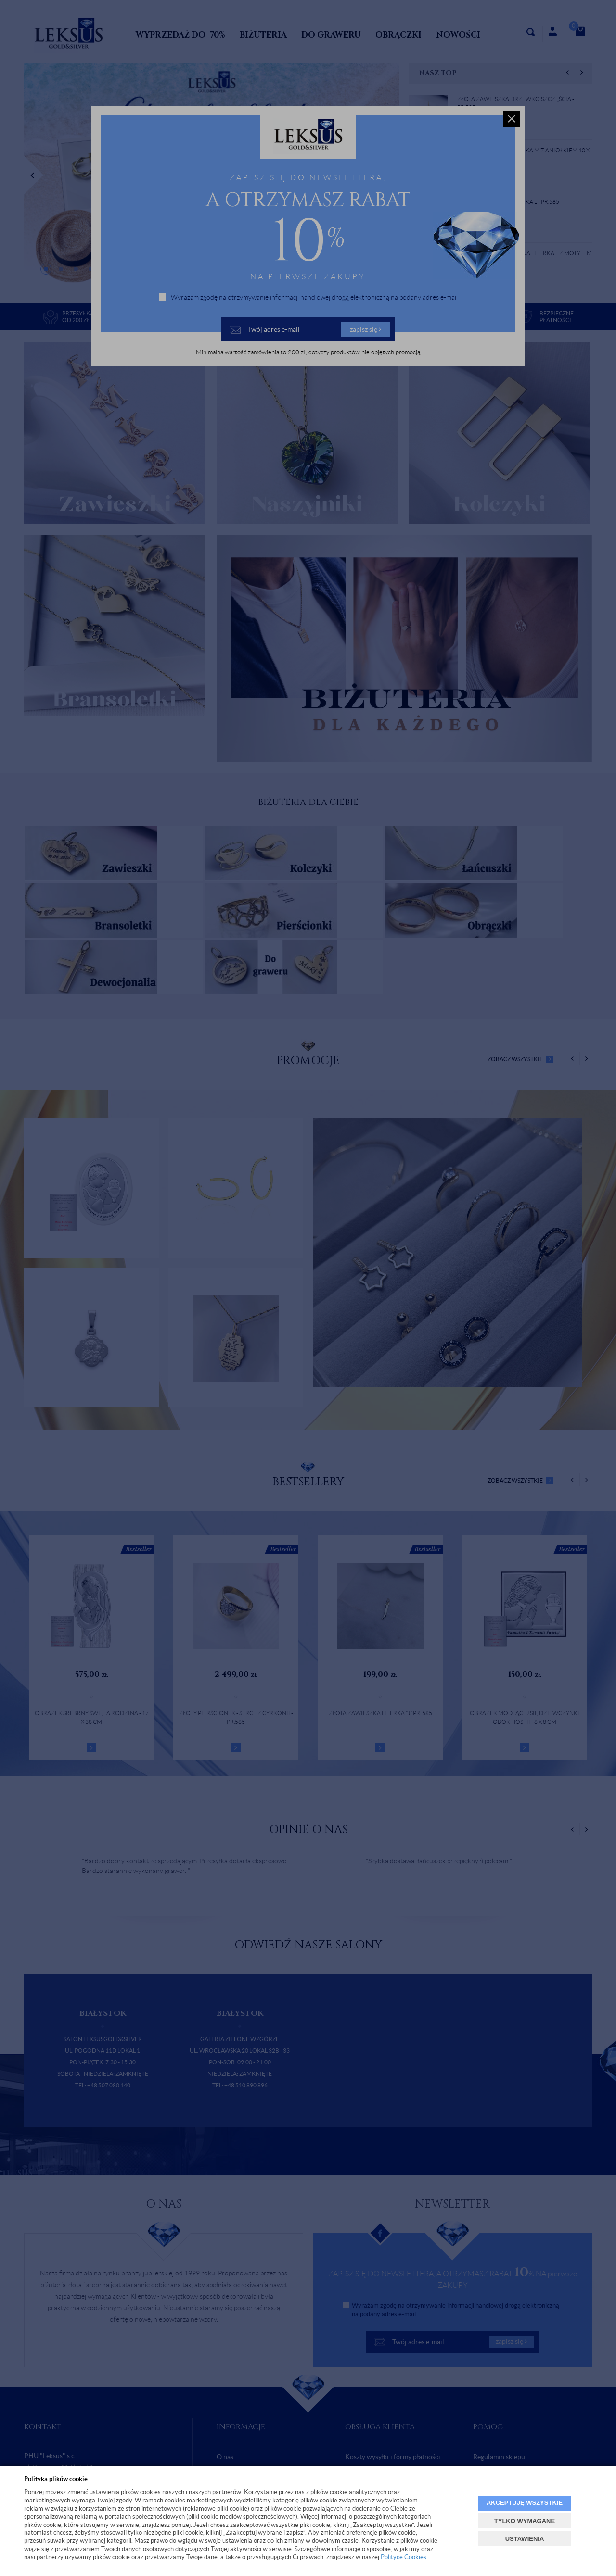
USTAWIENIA (524, 2538)
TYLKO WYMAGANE (524, 2521)
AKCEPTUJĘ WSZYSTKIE (525, 2502)
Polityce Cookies (403, 2557)
